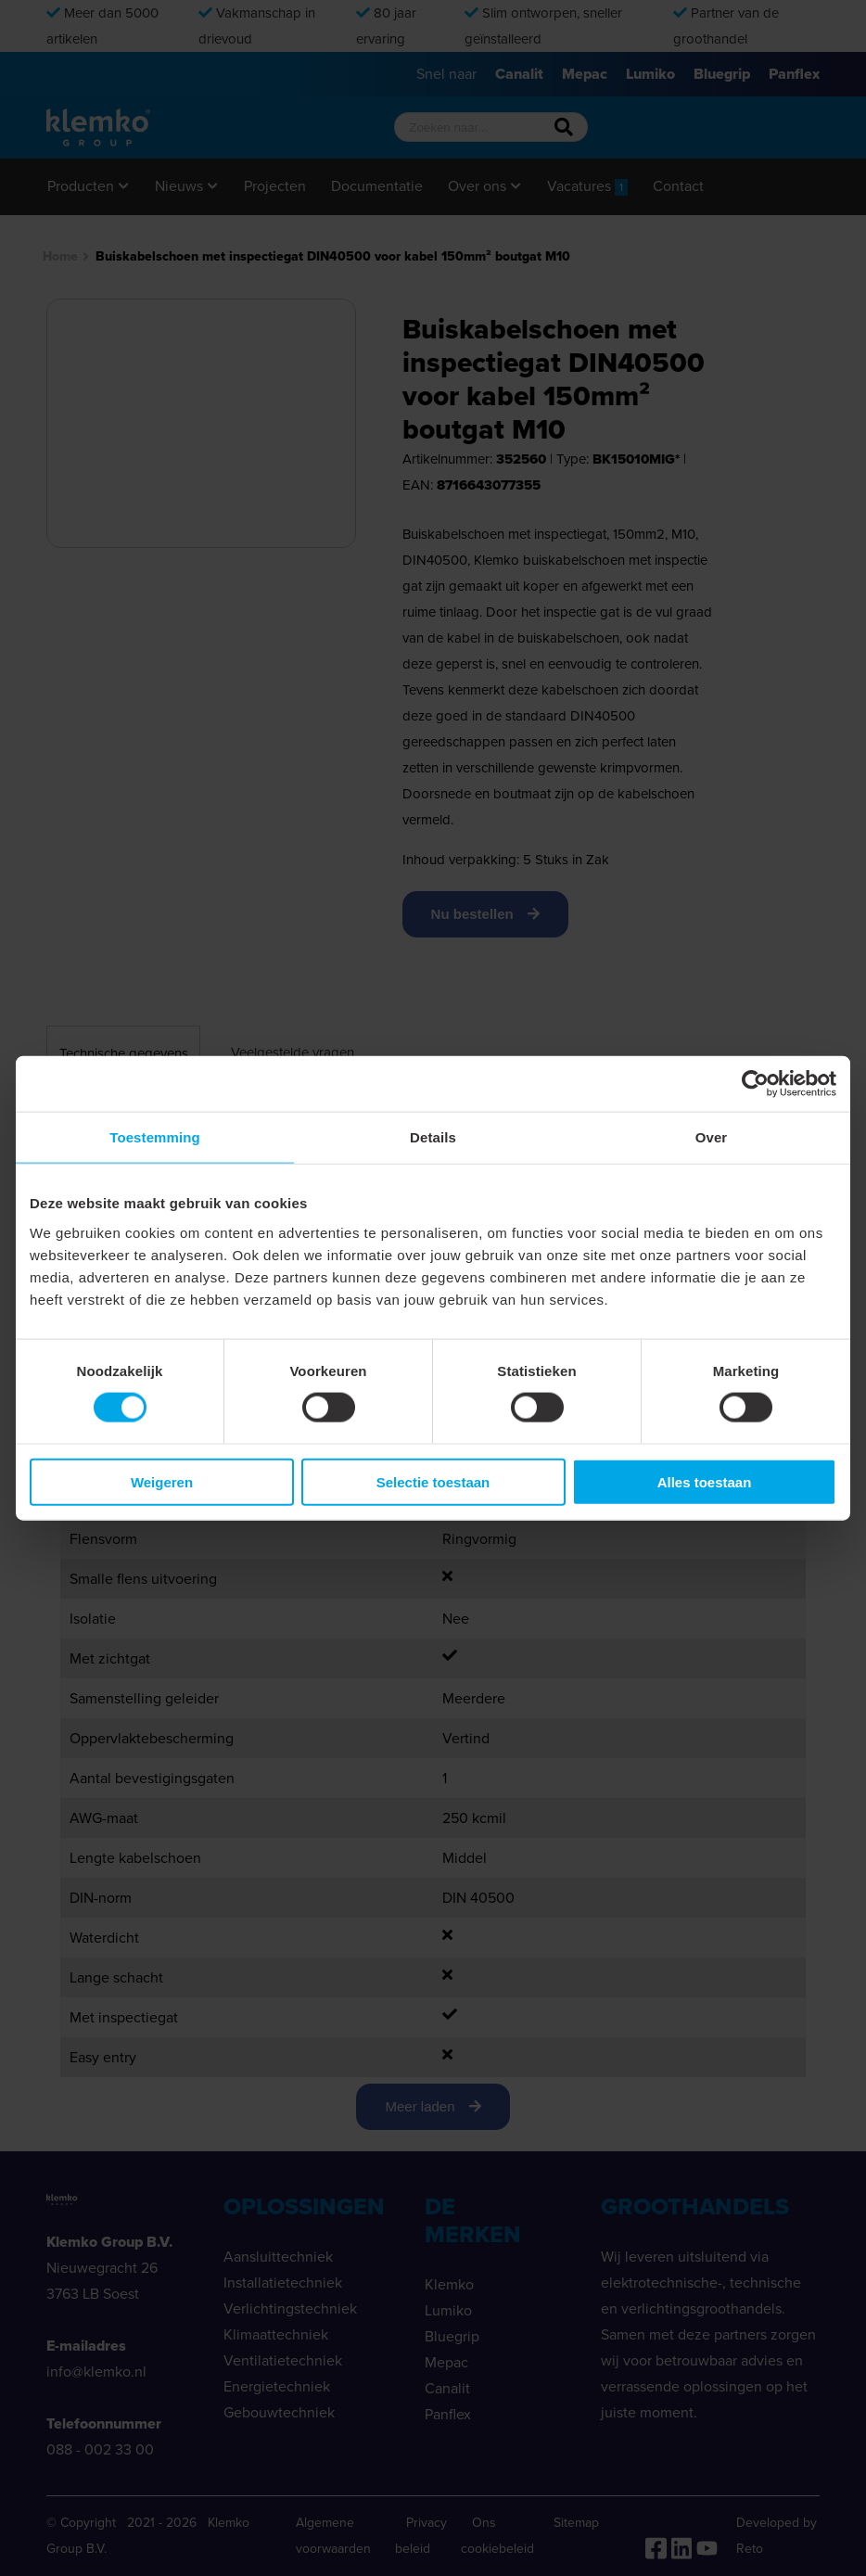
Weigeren (162, 1481)
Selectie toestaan (433, 1481)
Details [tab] (433, 1137)
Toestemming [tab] (154, 1137)
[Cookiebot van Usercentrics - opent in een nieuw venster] (755, 1084)
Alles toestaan (704, 1481)
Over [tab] (711, 1137)
